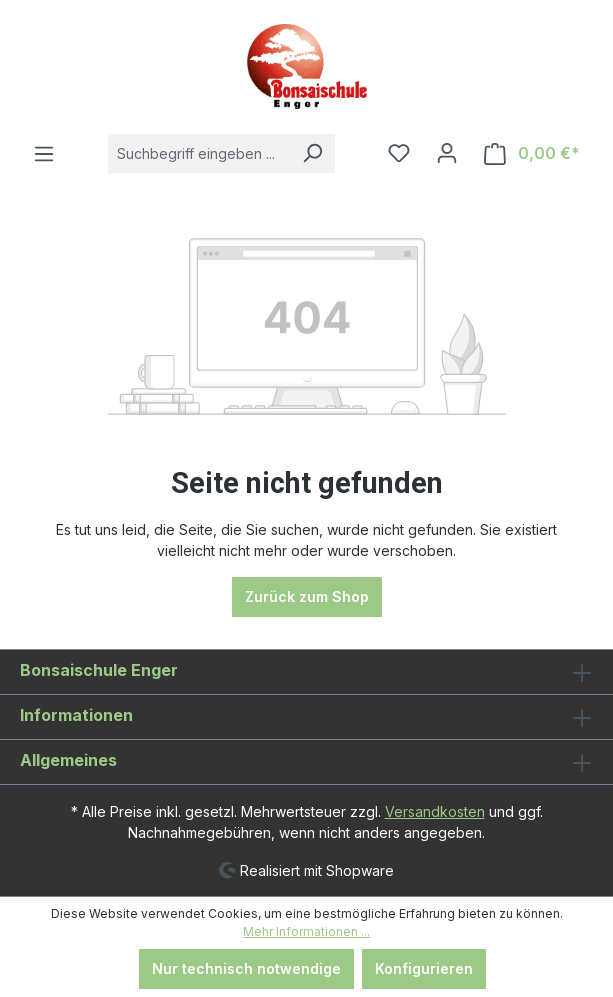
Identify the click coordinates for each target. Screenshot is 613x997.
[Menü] (44, 154)
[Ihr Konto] (447, 153)
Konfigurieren (424, 968)
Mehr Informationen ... (306, 931)
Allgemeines (68, 760)
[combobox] (199, 153)
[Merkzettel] (399, 153)
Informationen (76, 715)
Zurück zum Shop (307, 596)
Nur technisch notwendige (246, 968)
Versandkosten (435, 811)
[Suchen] (312, 153)
